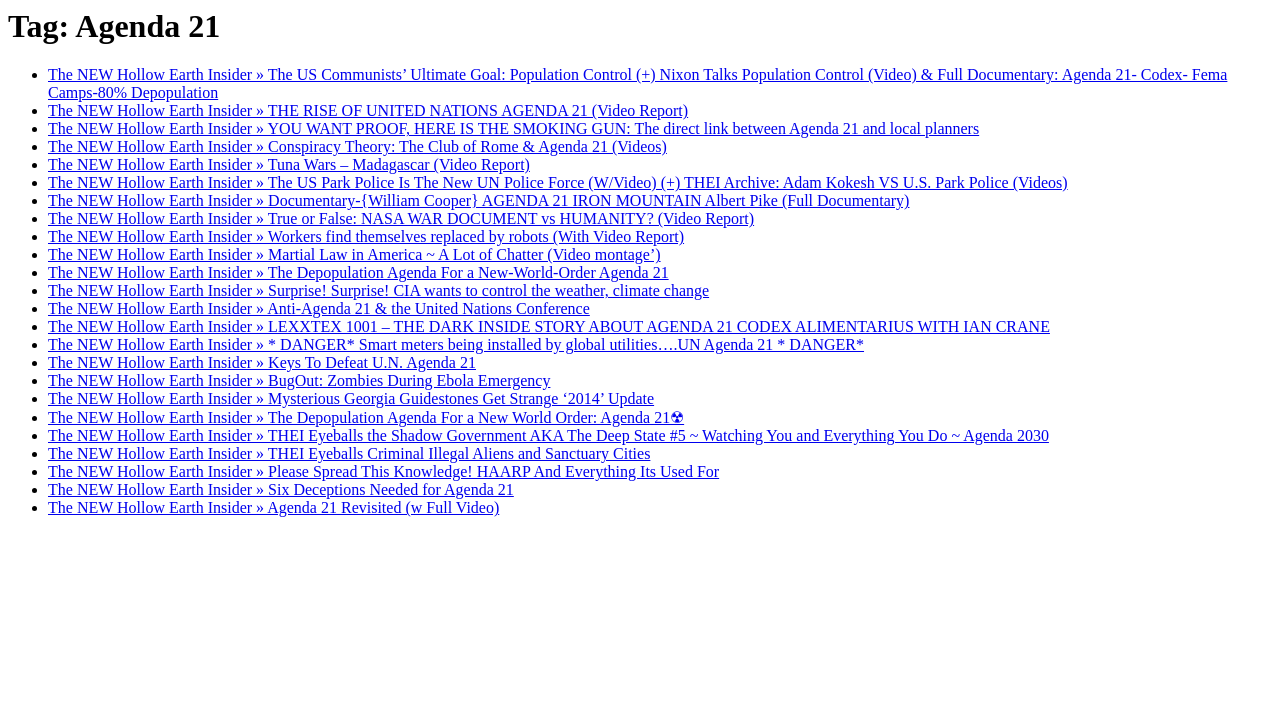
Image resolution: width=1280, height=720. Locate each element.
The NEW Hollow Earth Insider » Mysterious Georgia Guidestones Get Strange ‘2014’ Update (351, 398)
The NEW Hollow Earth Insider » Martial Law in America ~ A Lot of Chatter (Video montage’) (354, 254)
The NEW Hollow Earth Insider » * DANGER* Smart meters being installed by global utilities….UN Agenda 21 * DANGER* (456, 344)
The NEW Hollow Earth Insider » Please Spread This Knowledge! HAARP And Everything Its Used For (383, 471)
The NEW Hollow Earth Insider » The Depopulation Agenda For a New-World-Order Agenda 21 (358, 272)
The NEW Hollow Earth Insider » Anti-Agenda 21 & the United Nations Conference (319, 308)
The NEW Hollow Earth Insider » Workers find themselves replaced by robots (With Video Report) (366, 236)
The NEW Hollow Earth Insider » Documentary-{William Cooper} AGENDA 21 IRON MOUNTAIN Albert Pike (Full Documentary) (478, 200)
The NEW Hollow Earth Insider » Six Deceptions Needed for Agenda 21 (281, 489)
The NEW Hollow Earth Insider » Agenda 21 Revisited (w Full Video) (273, 507)
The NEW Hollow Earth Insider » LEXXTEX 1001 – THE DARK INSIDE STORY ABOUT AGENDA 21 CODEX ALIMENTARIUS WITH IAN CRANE (549, 326)
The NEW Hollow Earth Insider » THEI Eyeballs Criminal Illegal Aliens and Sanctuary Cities (349, 453)
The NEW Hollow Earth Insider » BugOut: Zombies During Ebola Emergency (299, 380)
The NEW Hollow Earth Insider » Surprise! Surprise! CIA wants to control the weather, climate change (378, 290)
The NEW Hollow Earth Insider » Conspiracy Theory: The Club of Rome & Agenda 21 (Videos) (357, 146)
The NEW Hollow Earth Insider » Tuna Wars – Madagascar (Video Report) (289, 164)
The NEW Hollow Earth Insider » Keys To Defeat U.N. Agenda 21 (262, 362)
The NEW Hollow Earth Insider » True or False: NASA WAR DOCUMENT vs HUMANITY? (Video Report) (401, 218)
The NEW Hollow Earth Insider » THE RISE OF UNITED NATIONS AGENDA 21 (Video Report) (368, 110)
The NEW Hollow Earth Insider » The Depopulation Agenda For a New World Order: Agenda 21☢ (366, 417)
